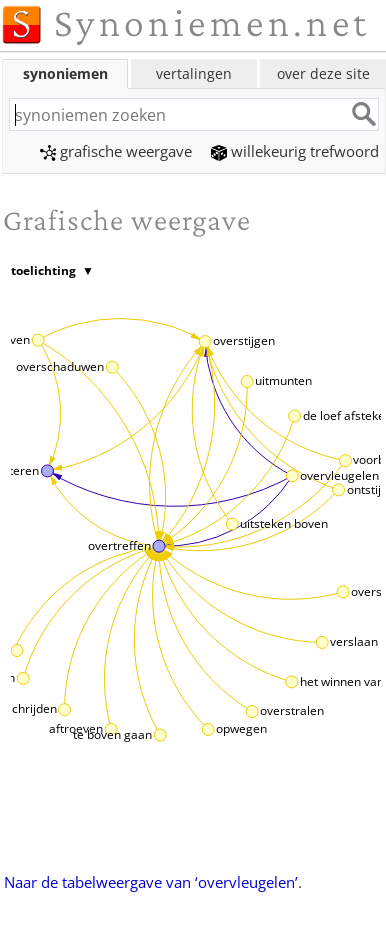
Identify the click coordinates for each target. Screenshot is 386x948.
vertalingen (194, 73)
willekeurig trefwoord (295, 151)
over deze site (323, 73)
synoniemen (65, 73)
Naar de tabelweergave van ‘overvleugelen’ (151, 882)
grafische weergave (116, 151)
